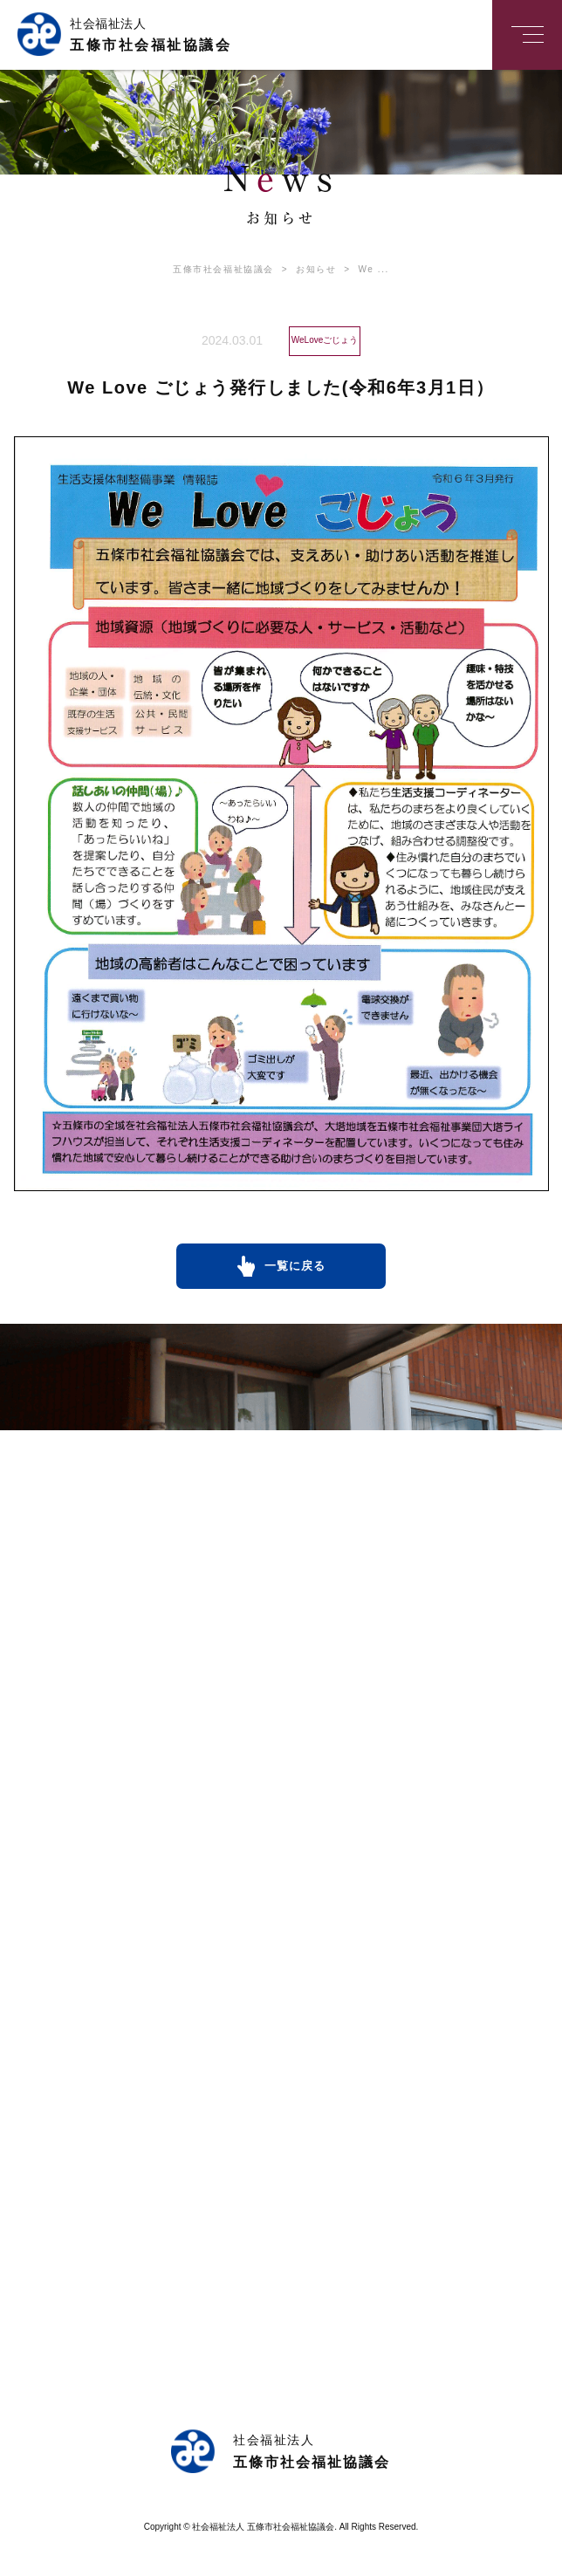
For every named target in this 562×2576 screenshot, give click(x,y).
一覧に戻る (295, 1265)
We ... (362, 269)
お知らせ (305, 269)
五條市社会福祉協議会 (223, 269)
